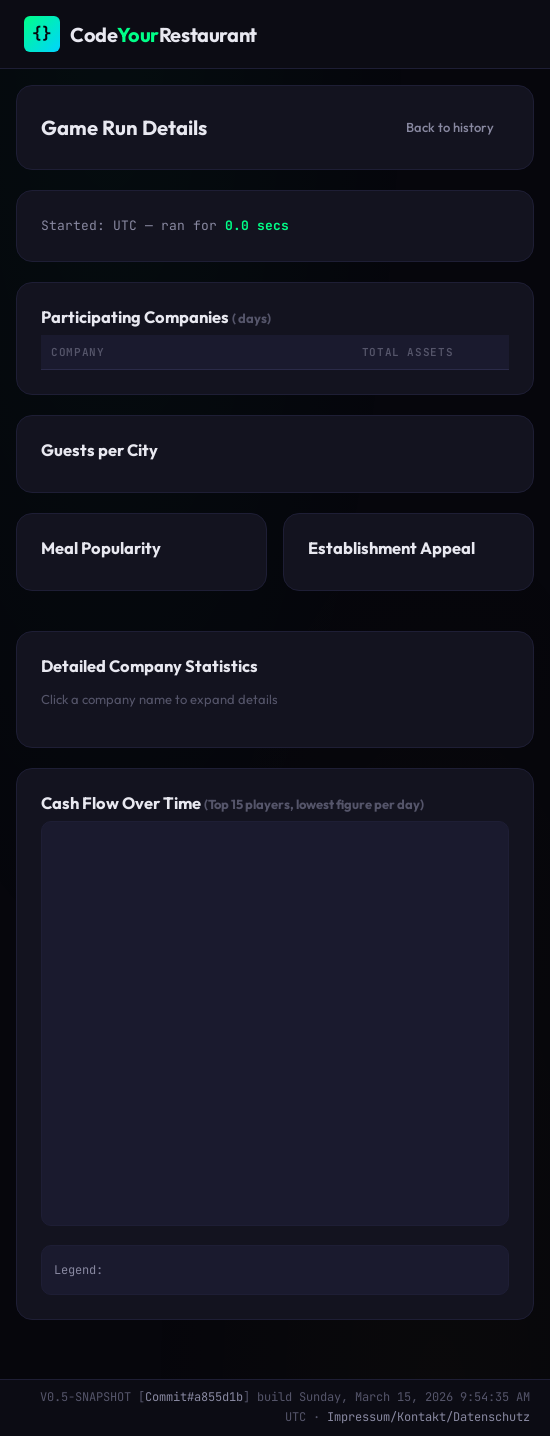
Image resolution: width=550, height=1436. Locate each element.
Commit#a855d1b (194, 1397)
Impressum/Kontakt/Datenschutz (428, 1417)
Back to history (450, 127)
